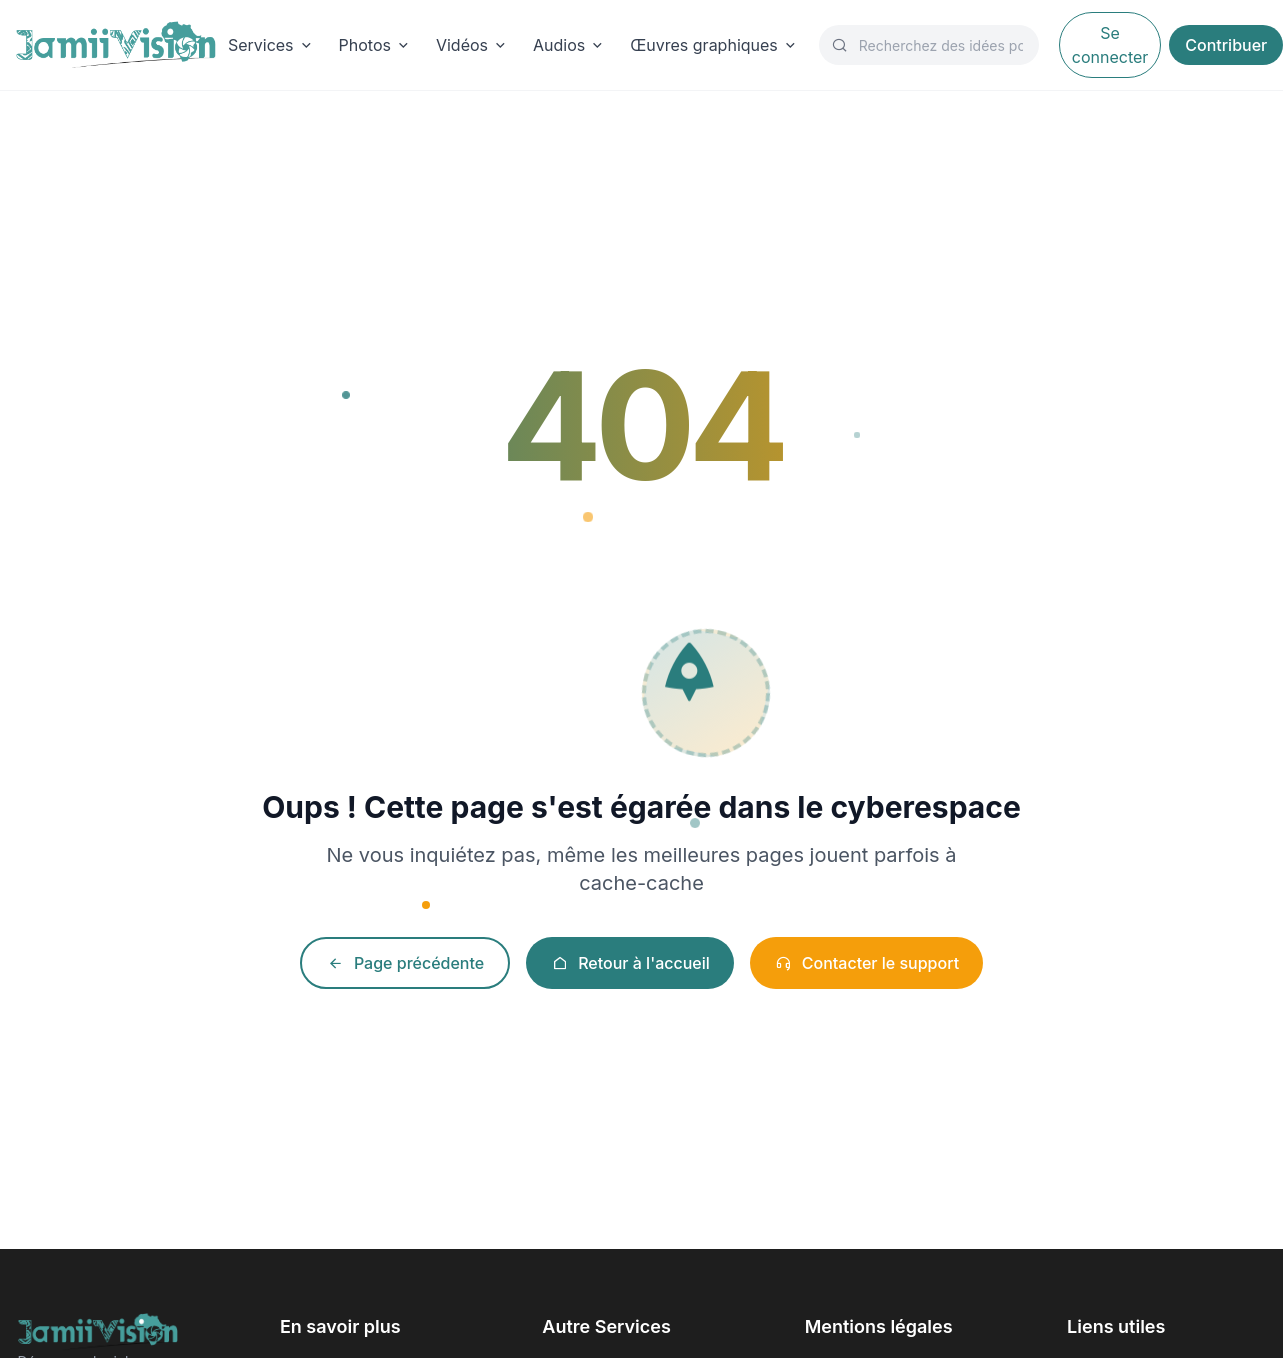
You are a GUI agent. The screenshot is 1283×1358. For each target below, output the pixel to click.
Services (271, 45)
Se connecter (1110, 45)
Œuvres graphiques (714, 45)
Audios (569, 45)
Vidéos (472, 45)
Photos (375, 45)
